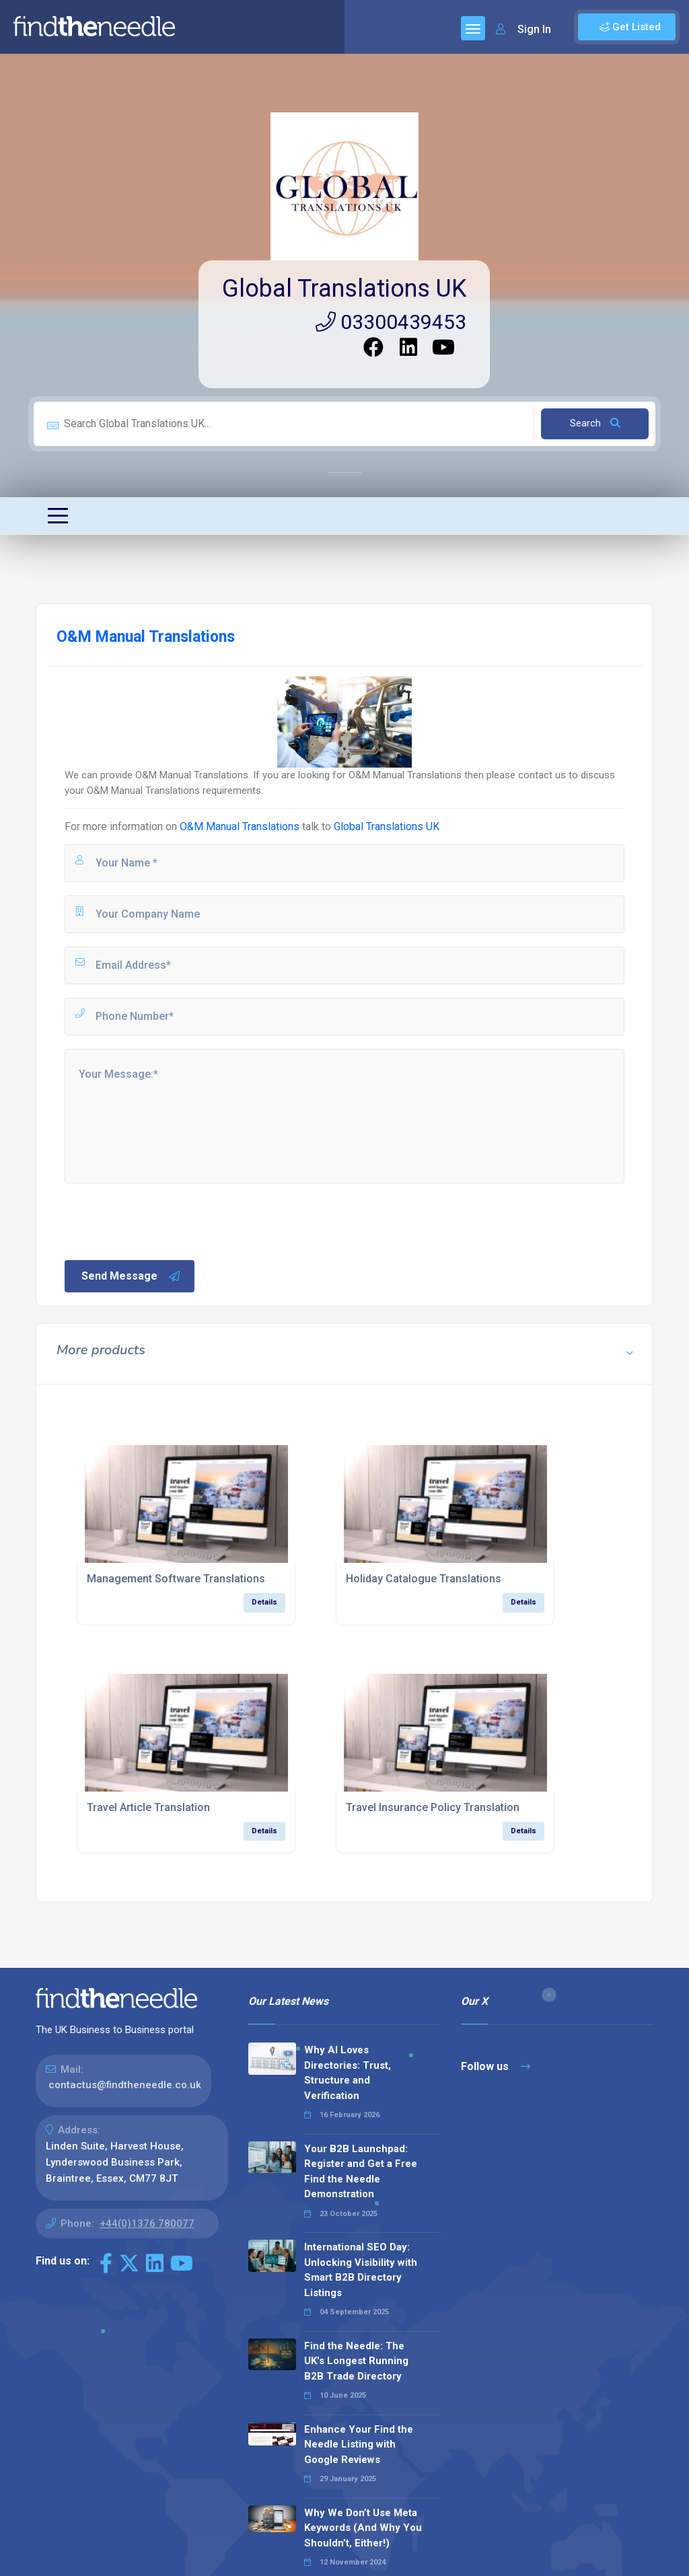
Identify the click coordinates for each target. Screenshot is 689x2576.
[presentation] (165, 1220)
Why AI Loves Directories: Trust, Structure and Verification (347, 2073)
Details (264, 1602)
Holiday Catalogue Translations (423, 1578)
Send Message (131, 1276)
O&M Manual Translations (239, 826)
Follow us (495, 2066)
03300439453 (391, 322)
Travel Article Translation (148, 1807)
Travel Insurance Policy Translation (432, 1807)
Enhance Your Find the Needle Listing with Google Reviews (358, 2444)
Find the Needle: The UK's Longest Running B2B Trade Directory (356, 2361)
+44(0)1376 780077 (147, 2223)
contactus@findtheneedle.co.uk (124, 2085)
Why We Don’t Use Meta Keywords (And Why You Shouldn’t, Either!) (363, 2528)
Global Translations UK (344, 288)
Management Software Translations (176, 1578)
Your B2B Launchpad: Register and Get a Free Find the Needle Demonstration (360, 2172)
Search (595, 423)
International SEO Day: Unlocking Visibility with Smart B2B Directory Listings (360, 2270)
